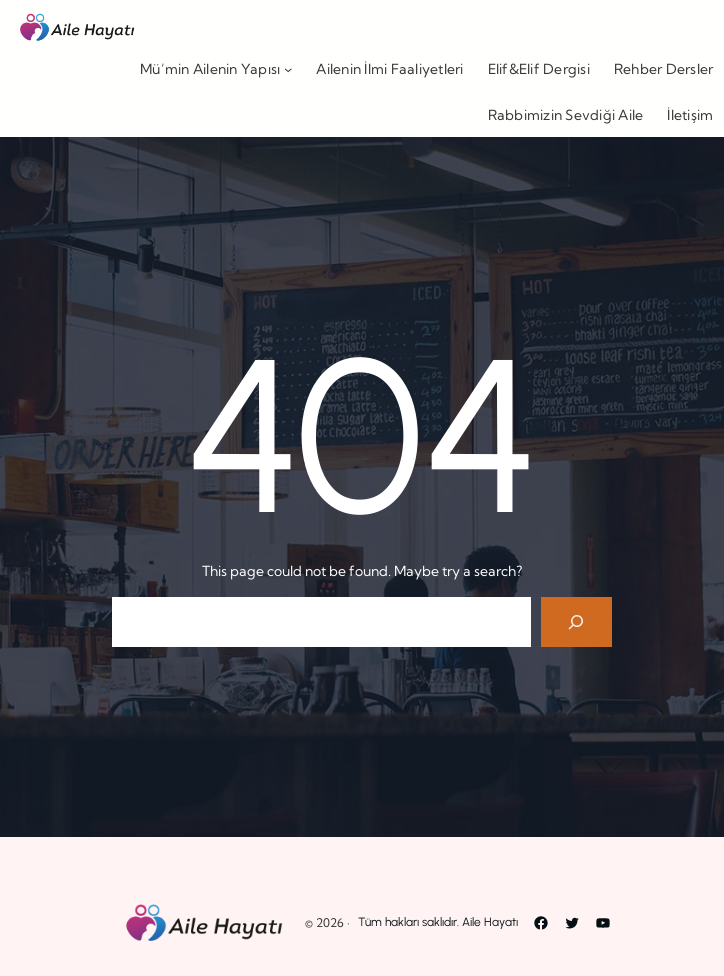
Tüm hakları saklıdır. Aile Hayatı (438, 922)
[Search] (576, 621)
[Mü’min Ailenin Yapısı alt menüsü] (288, 69)
